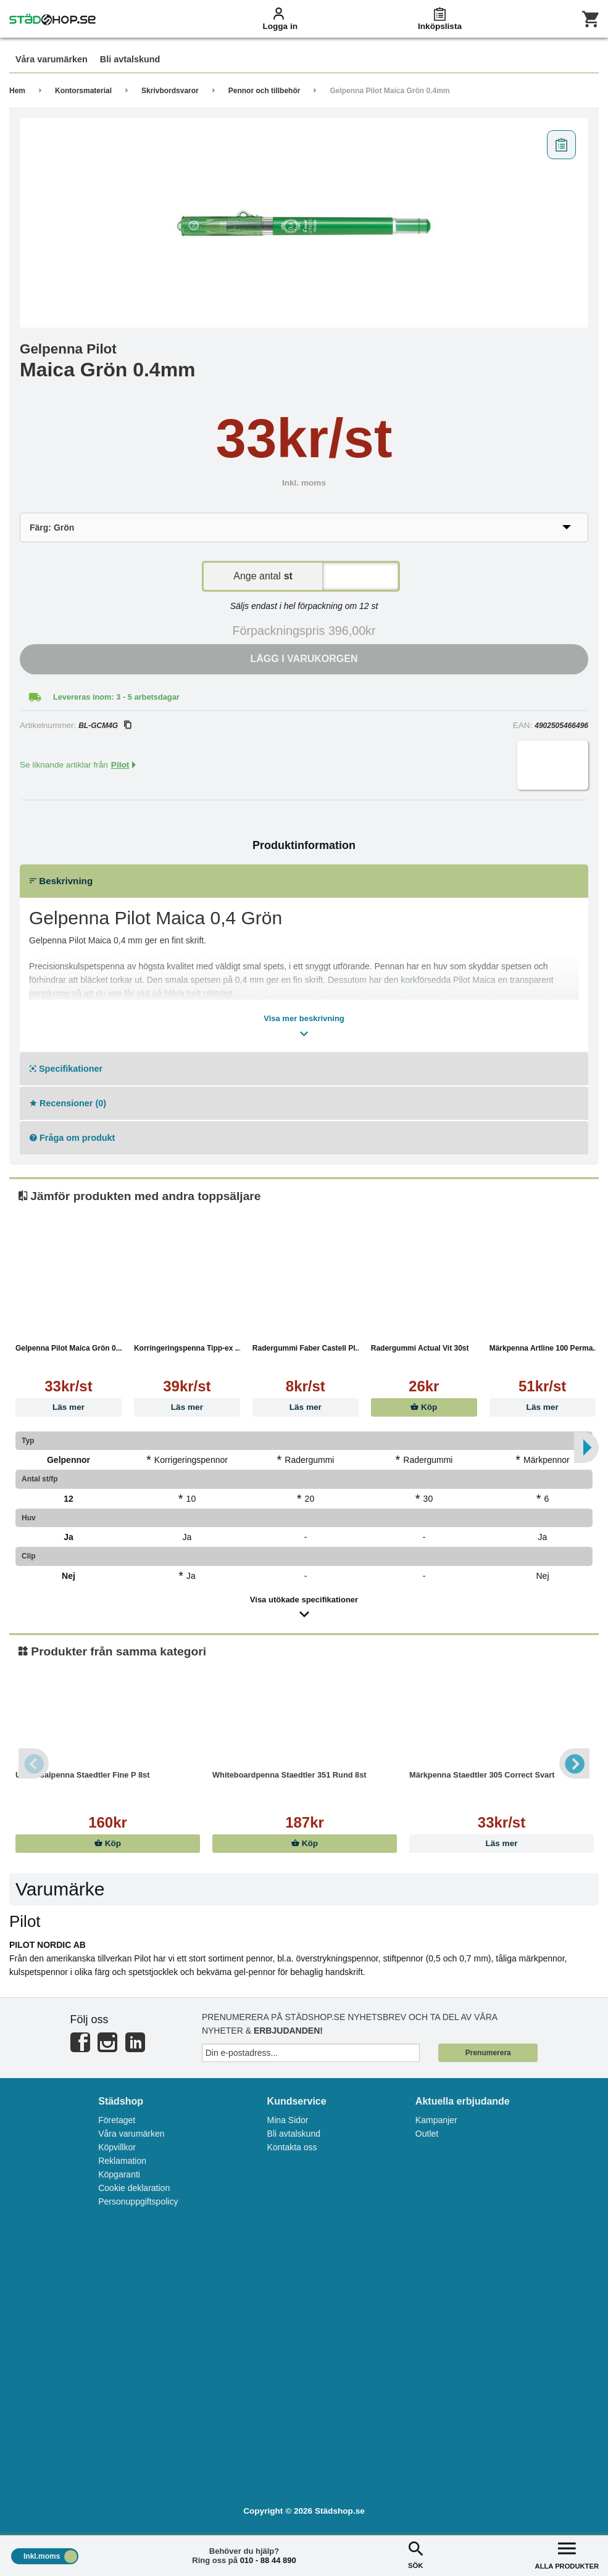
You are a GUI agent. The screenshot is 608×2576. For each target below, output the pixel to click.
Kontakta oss (292, 2147)
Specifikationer (66, 1069)
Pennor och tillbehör (264, 90)
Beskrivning (61, 881)
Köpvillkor (117, 2147)
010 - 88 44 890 (268, 2560)
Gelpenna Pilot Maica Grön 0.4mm (389, 90)
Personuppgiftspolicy (138, 2201)
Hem (17, 90)
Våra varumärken (131, 2134)
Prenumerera (488, 2052)
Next (574, 1763)
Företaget (116, 2120)
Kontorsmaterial (83, 90)
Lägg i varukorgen (304, 658)
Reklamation (122, 2161)
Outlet (426, 2134)
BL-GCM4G (104, 725)
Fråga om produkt (72, 1138)
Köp (423, 1407)
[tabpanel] (304, 222)
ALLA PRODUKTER (567, 2554)
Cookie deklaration (134, 2188)
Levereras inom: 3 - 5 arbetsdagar (116, 697)
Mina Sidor (288, 2120)
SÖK (415, 2554)
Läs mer (68, 1407)
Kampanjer (436, 2120)
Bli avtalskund (293, 2134)
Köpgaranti (119, 2174)
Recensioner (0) (68, 1103)
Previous (34, 1763)
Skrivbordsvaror (170, 90)
